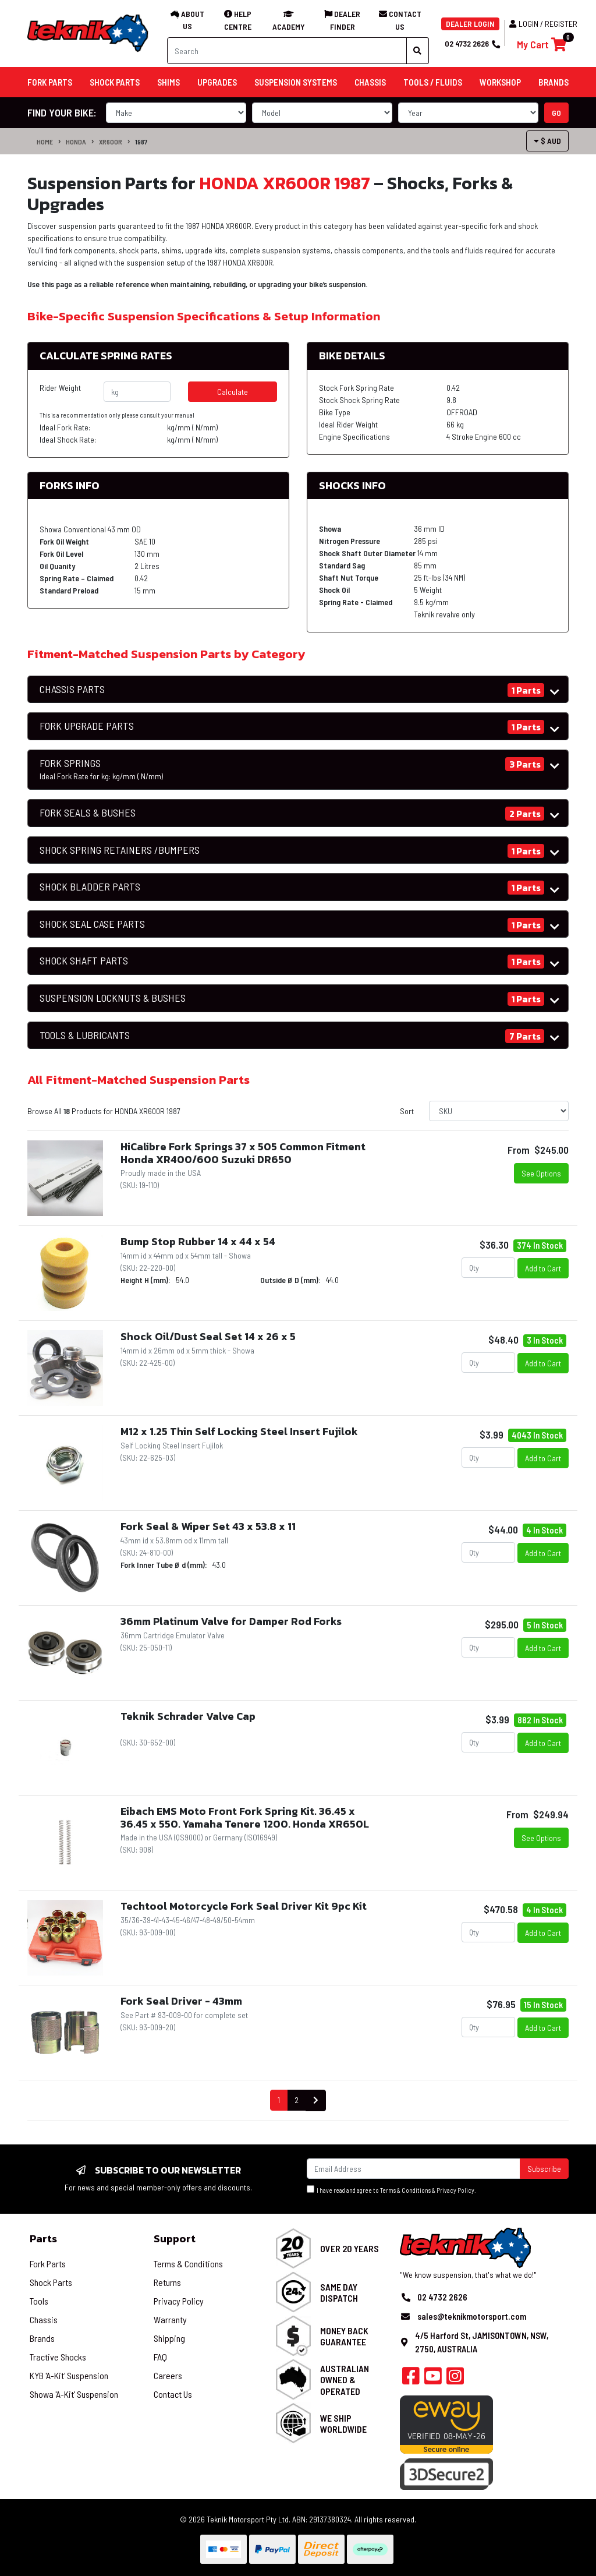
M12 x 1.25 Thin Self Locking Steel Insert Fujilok (239, 1431)
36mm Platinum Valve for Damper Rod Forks (231, 1621)
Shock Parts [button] (115, 82)
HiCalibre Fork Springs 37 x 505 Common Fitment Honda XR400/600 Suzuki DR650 (243, 1153)
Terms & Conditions (405, 2190)
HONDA (76, 141)
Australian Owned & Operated (344, 2379)
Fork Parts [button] (49, 82)
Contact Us (173, 2394)
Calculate (232, 392)
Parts (43, 2238)
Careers (168, 2375)
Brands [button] (553, 82)
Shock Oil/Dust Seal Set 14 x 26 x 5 (208, 1336)
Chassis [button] (370, 82)
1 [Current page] (279, 2100)
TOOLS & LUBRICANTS (85, 1035)
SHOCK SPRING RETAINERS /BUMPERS (120, 850)
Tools (39, 2300)
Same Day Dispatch (339, 2292)
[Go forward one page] (316, 2100)
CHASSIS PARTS (72, 689)
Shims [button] (168, 82)
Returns (167, 2282)
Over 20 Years (349, 2248)
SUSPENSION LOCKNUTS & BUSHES (113, 998)
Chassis (44, 2319)
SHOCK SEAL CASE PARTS (92, 924)
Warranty (170, 2319)
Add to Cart (543, 1268)
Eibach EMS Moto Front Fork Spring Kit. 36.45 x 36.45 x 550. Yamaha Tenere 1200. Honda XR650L (244, 1817)
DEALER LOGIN (470, 24)
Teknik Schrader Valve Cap (188, 1716)
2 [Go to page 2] (297, 2100)
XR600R (110, 141)
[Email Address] (413, 2168)
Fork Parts (48, 2263)
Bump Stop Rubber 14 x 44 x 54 (197, 1241)
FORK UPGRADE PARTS (87, 726)
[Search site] (417, 50)
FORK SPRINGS (101, 769)
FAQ (160, 2356)
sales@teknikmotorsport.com (471, 2316)
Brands (42, 2338)
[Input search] (287, 50)
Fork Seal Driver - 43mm (181, 2001)
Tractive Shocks (58, 2356)
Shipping (169, 2338)
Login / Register (543, 24)
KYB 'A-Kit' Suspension (69, 2375)
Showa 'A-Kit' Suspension (74, 2394)
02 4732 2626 (472, 43)
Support (175, 2238)
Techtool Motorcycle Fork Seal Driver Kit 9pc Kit (243, 1906)
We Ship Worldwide (343, 2423)
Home (45, 141)
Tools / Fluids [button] (432, 82)
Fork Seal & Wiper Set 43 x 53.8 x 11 (208, 1526)
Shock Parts (51, 2282)
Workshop (500, 82)
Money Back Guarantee (344, 2336)
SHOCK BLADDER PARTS (90, 887)
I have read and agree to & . (391, 2189)
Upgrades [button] (217, 82)
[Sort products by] (499, 1111)
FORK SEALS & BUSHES (88, 813)
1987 (141, 141)
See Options (541, 1173)
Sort (407, 1111)
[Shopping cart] (541, 44)
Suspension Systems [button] (295, 82)
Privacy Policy (455, 2190)
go (556, 113)
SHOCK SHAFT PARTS (84, 961)
